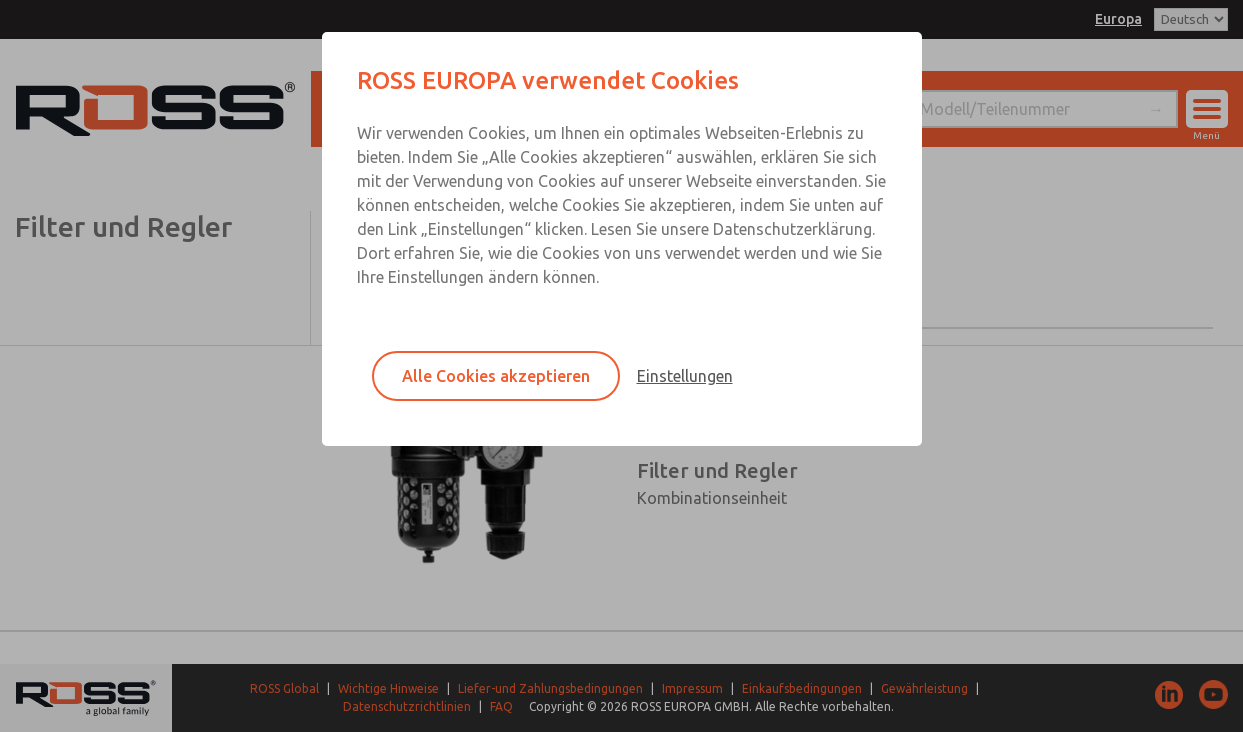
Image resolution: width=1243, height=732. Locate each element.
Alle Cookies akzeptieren (496, 376)
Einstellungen (685, 376)
